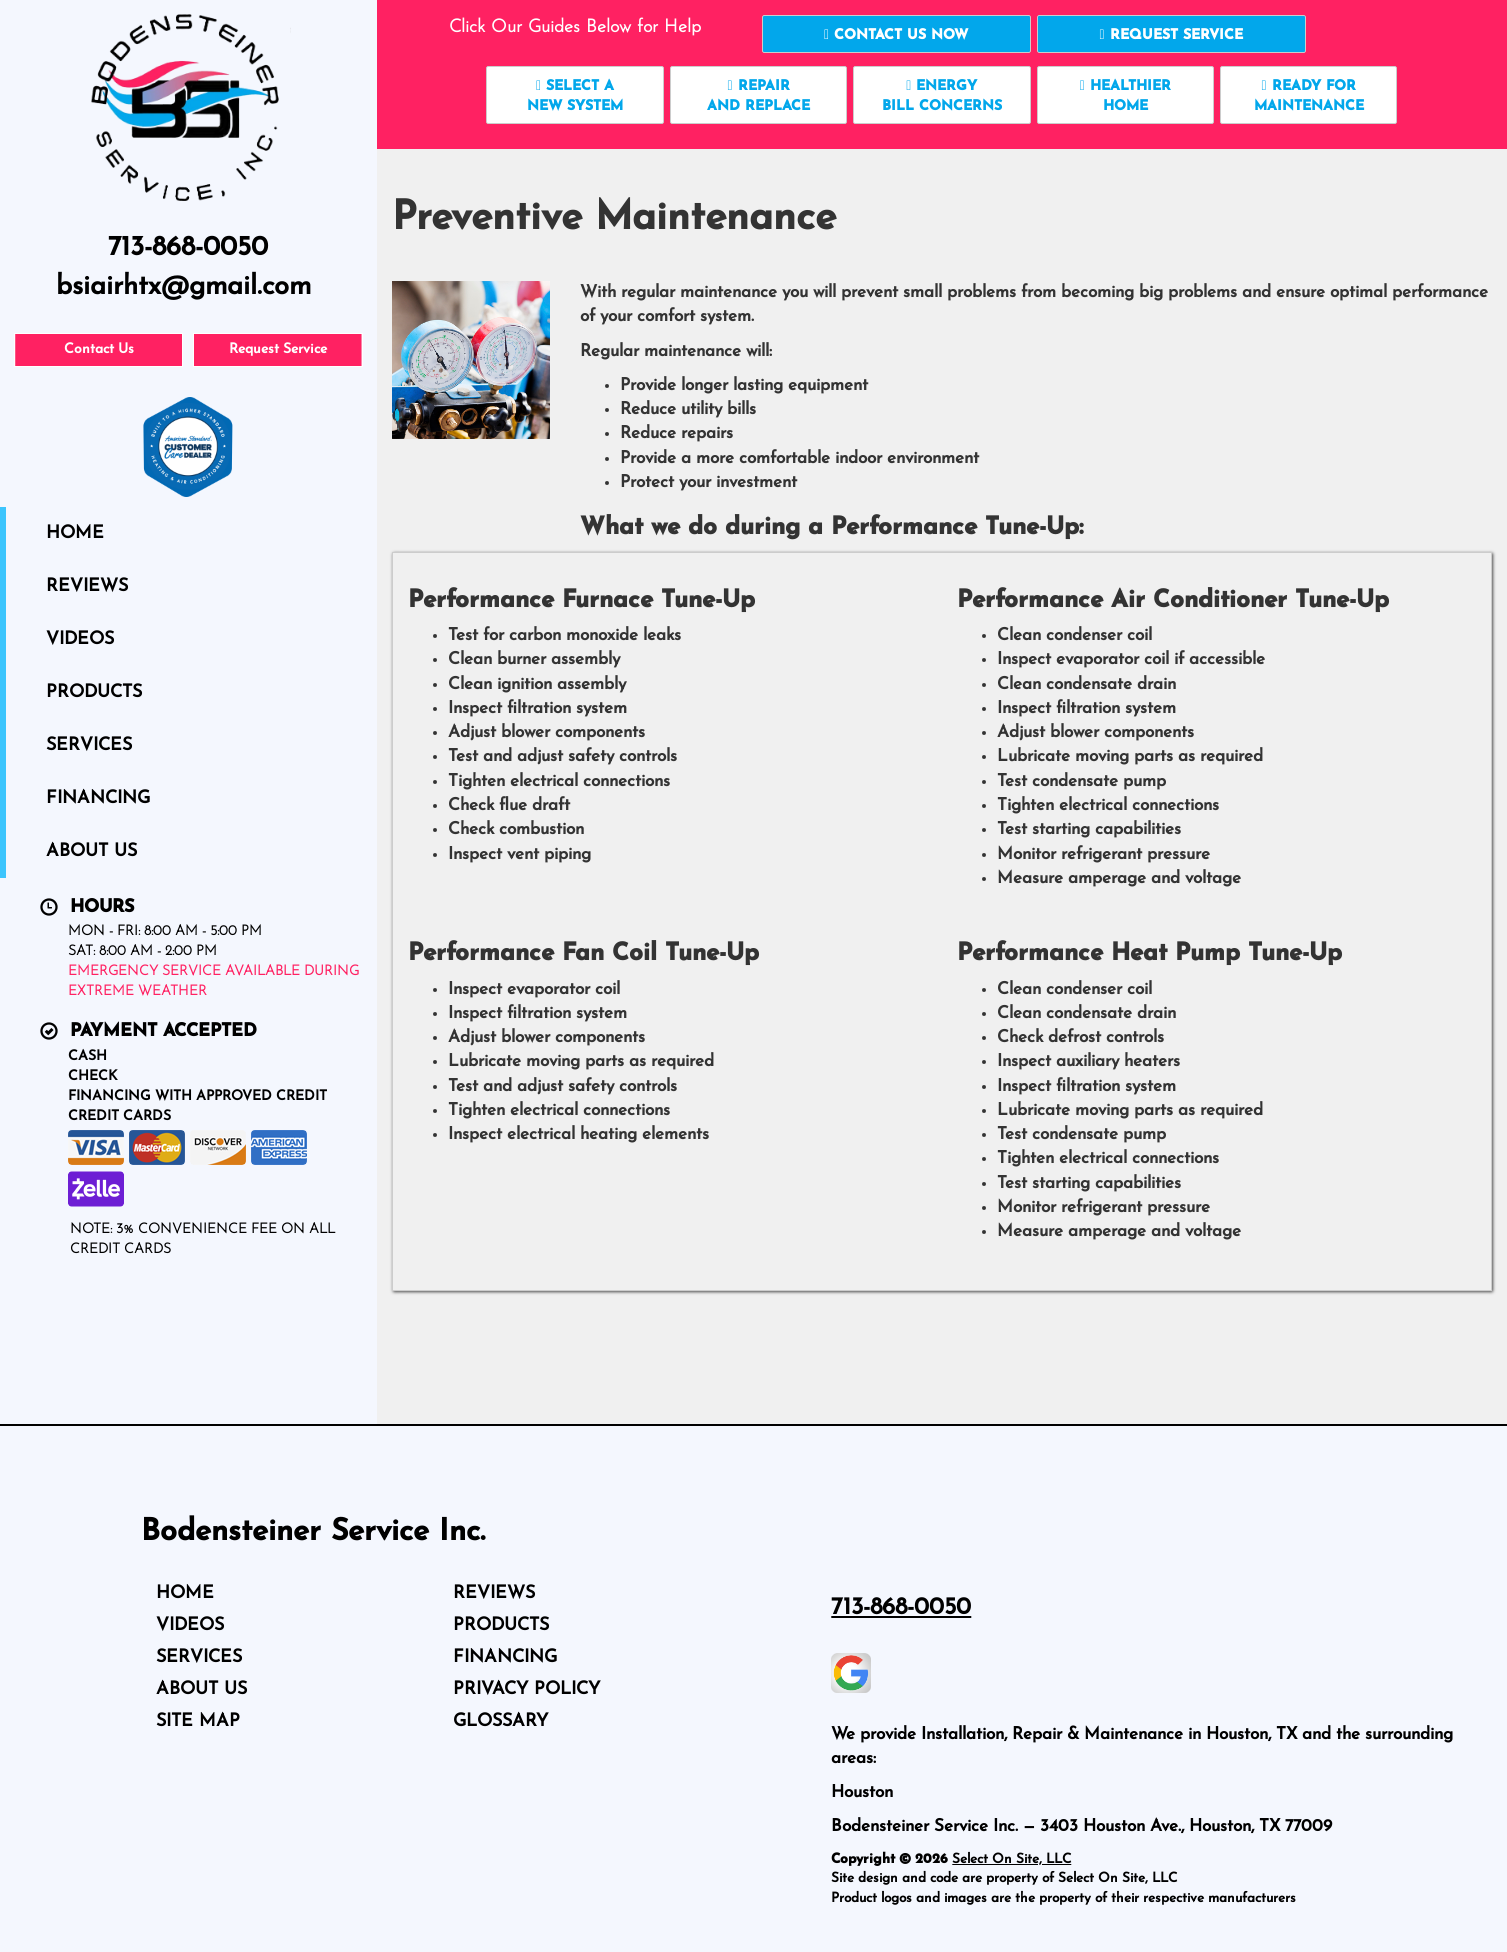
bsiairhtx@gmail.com (183, 287)
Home (75, 533)
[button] (896, 34)
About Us (91, 851)
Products (94, 692)
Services (89, 745)
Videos (80, 639)
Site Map (198, 1721)
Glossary (500, 1721)
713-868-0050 (901, 1608)
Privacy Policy (526, 1689)
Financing (98, 798)
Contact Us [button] (99, 349)
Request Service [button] (278, 349)
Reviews (87, 586)
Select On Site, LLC (1011, 1859)
